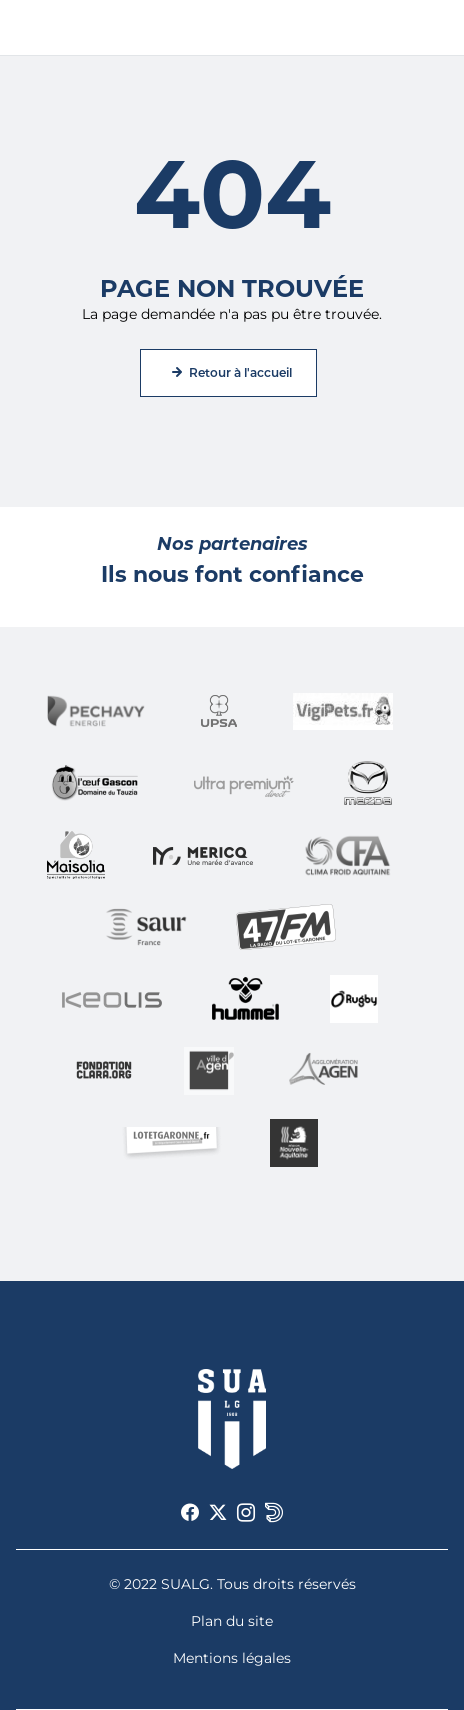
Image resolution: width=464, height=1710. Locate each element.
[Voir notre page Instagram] (246, 1513)
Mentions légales (232, 1658)
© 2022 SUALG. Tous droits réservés (232, 1584)
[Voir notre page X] (218, 1513)
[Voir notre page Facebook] (190, 1513)
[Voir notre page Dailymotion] (274, 1513)
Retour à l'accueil (240, 372)
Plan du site (232, 1621)
